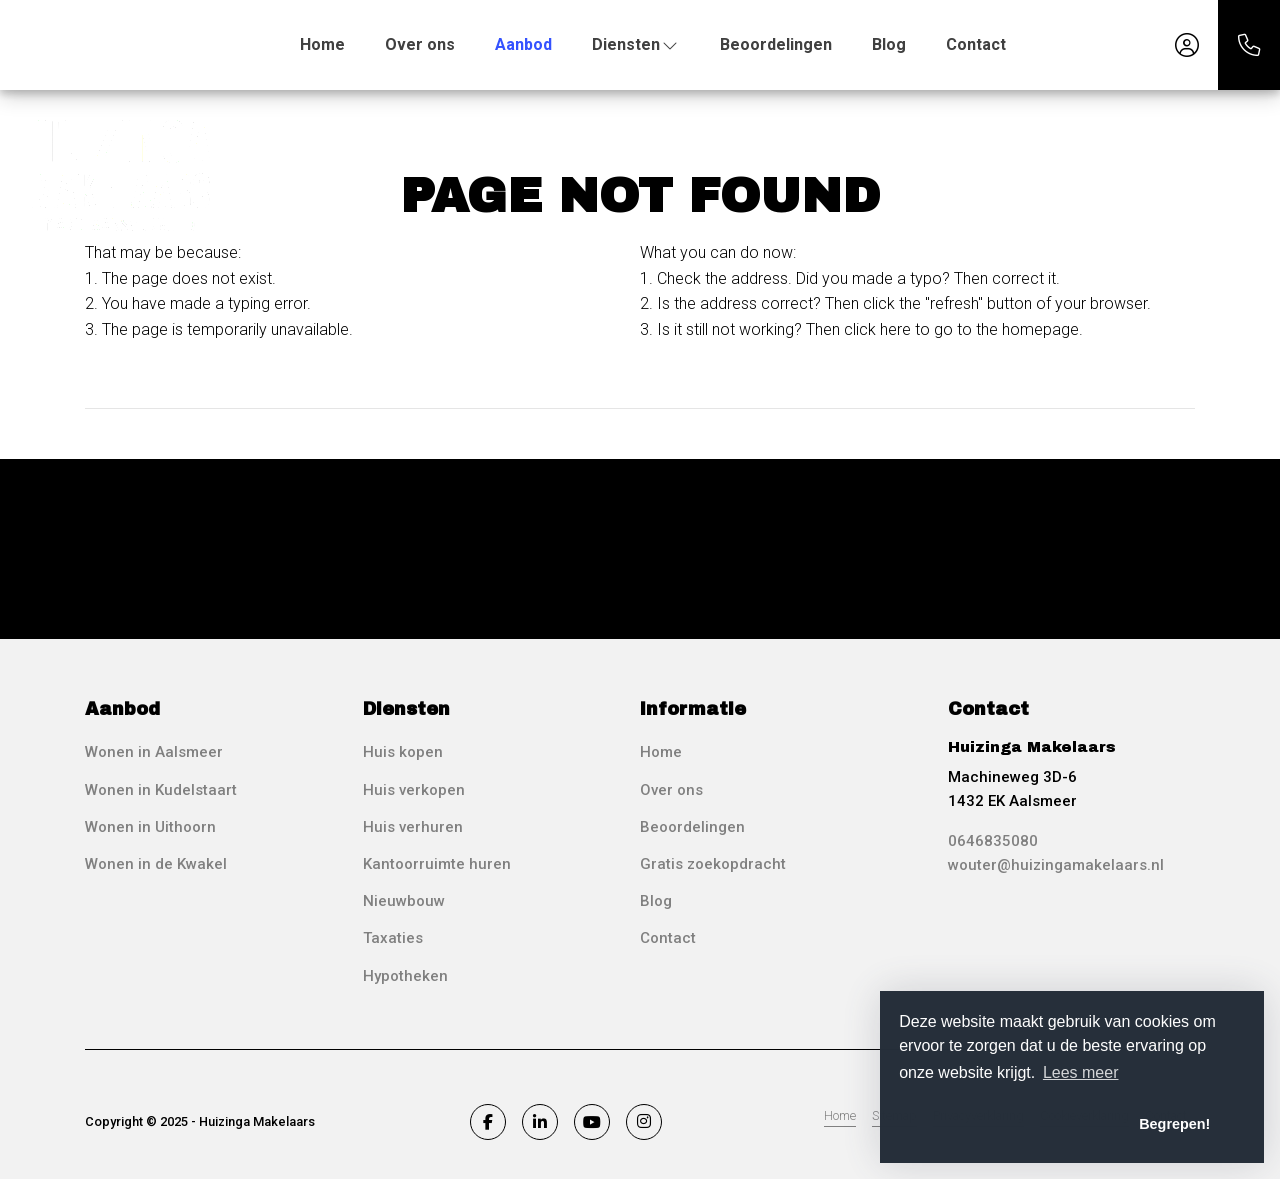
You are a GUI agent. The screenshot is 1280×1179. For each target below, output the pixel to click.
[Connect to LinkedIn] (540, 1122)
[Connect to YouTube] (592, 1122)
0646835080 (993, 841)
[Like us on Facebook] (488, 1122)
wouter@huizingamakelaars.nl (1056, 865)
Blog (889, 44)
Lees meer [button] (1081, 1072)
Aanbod (523, 44)
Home (322, 44)
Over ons (420, 44)
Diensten (636, 44)
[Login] (1187, 45)
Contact (976, 44)
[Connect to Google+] (644, 1122)
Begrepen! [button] (1174, 1124)
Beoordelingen (776, 44)
